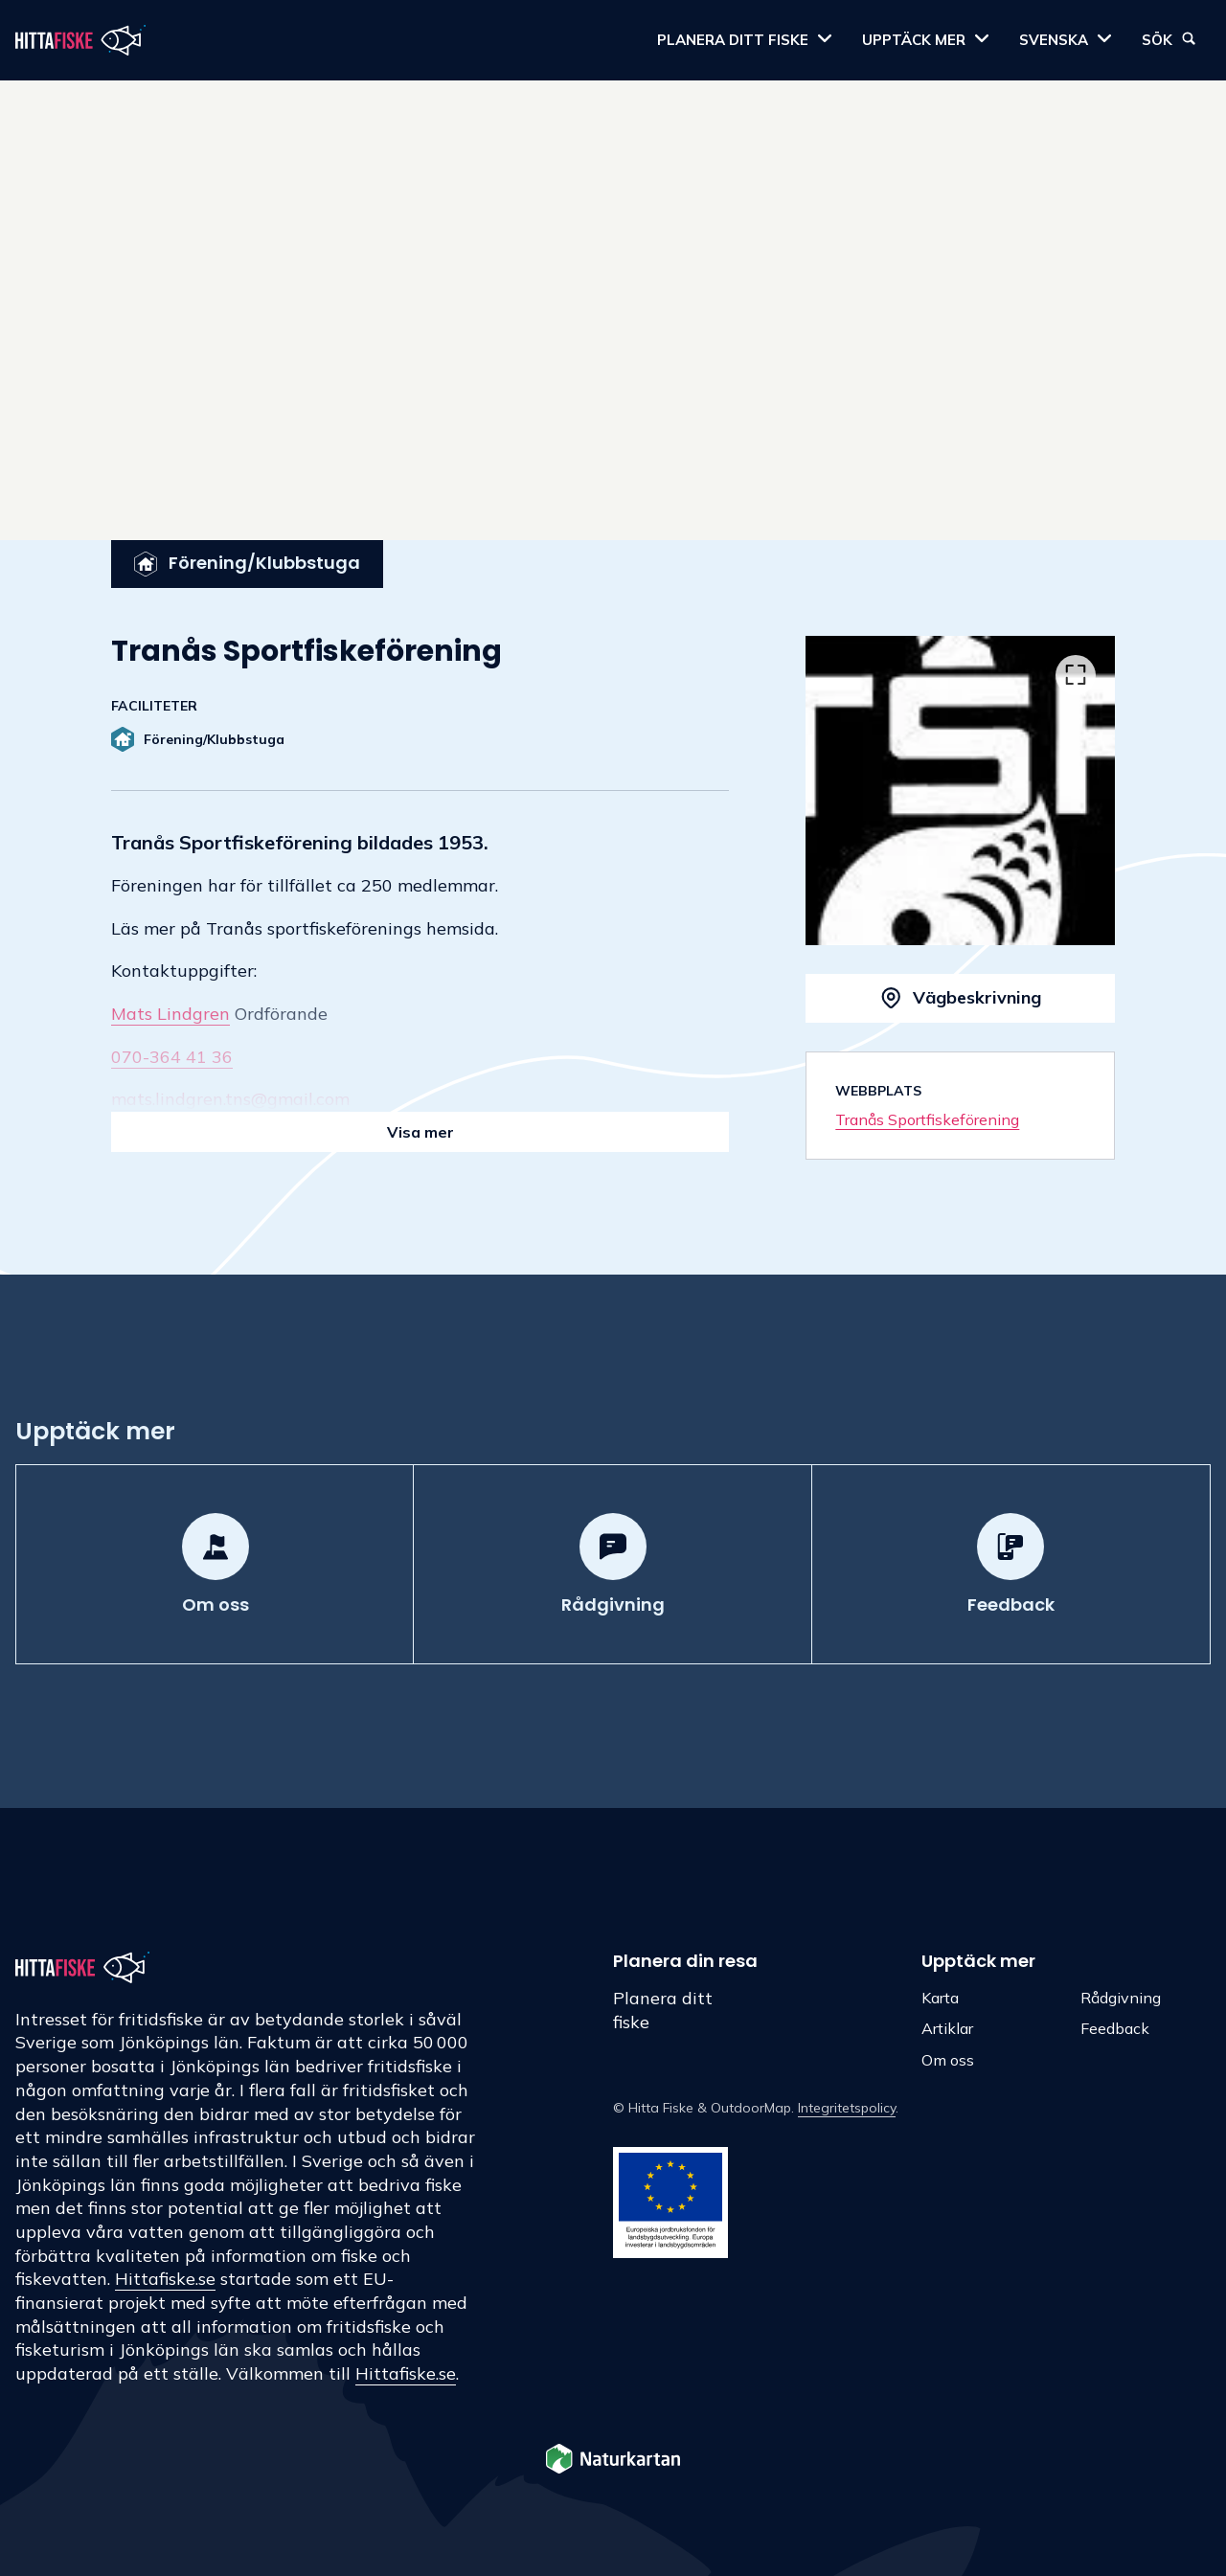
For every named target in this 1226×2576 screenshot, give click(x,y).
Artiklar (947, 2028)
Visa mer (420, 1131)
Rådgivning (1120, 1997)
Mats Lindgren (170, 1014)
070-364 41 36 (172, 1057)
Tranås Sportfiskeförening (927, 1119)
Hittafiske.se (165, 2279)
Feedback (1114, 2028)
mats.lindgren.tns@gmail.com (230, 1099)
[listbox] (960, 790)
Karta (940, 1997)
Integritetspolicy (847, 2107)
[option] (960, 790)
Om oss (947, 2059)
